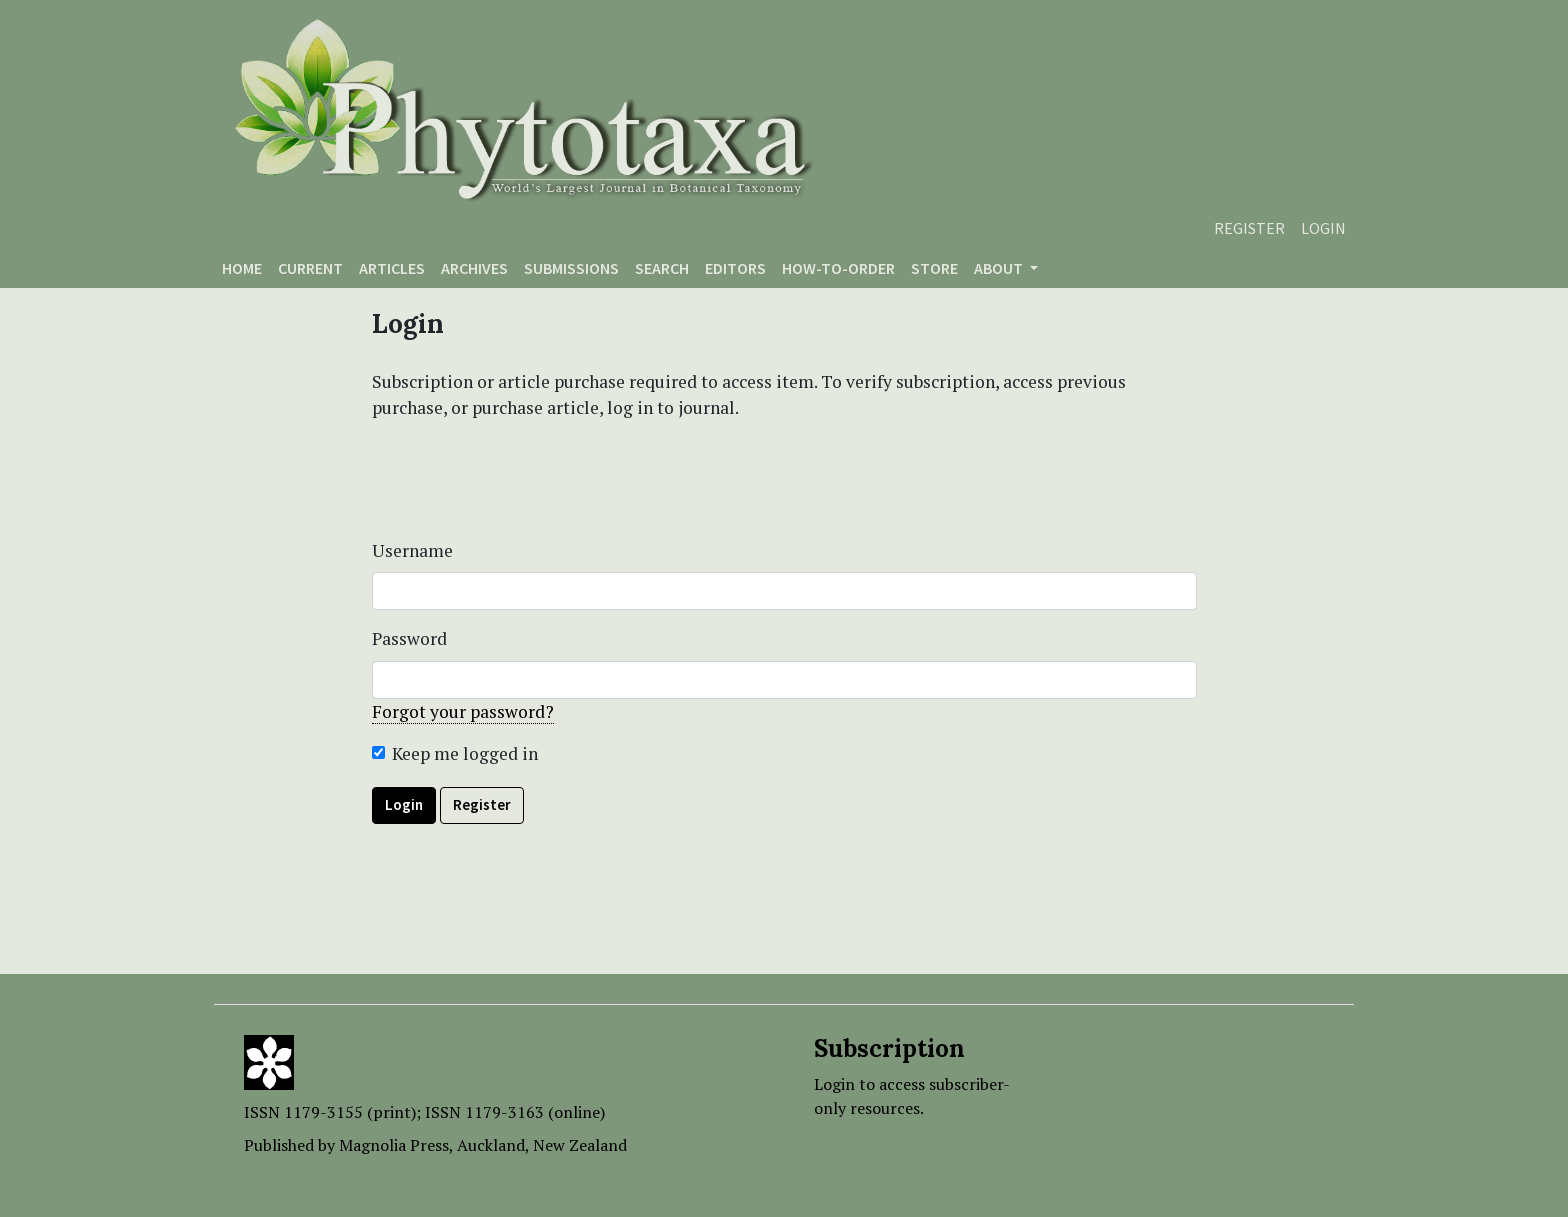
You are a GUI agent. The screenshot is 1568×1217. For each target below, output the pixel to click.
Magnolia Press (394, 1145)
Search (662, 268)
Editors (735, 268)
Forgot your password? (463, 711)
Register (1249, 228)
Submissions (571, 268)
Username (412, 550)
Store (934, 268)
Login (1323, 228)
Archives (474, 268)
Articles (392, 268)
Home (242, 268)
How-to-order (838, 268)
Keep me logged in (465, 753)
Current (310, 268)
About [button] (1000, 268)
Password (409, 638)
